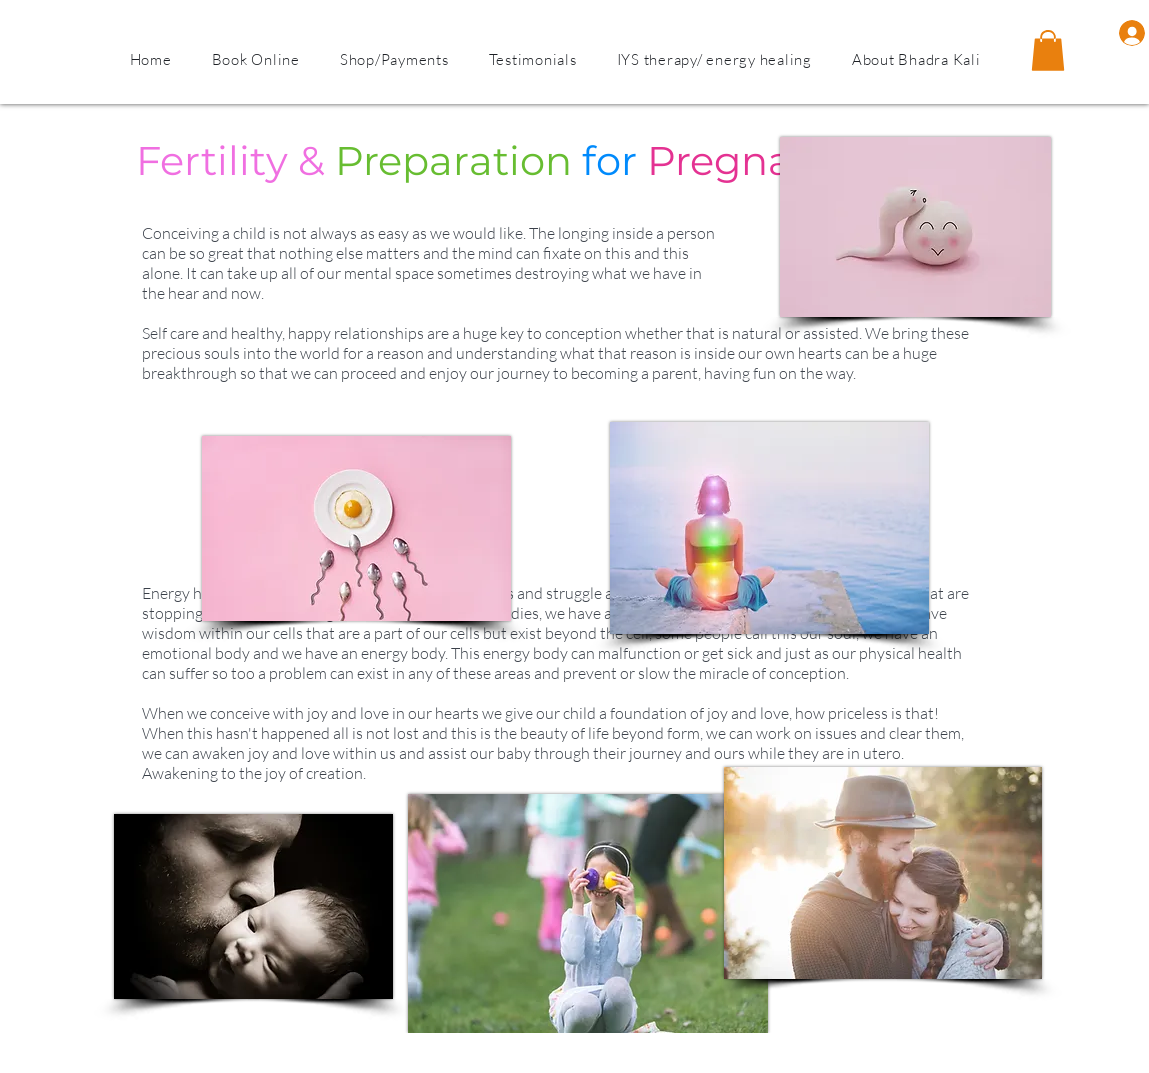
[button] (916, 59)
